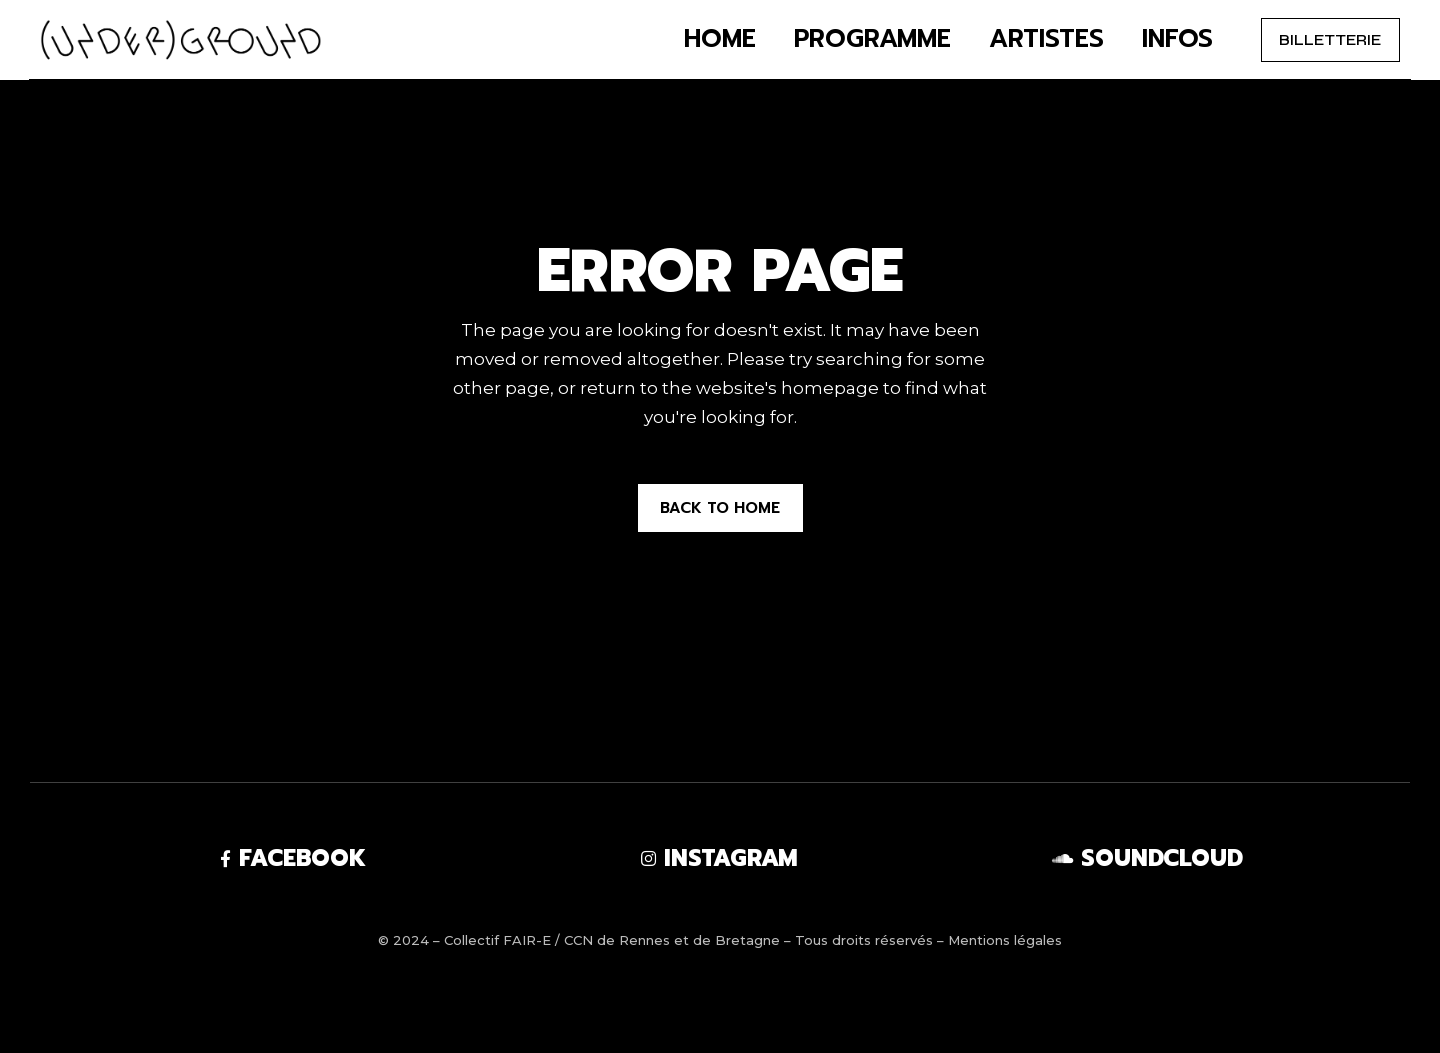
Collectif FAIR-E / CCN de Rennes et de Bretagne (612, 940)
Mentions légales (1005, 940)
